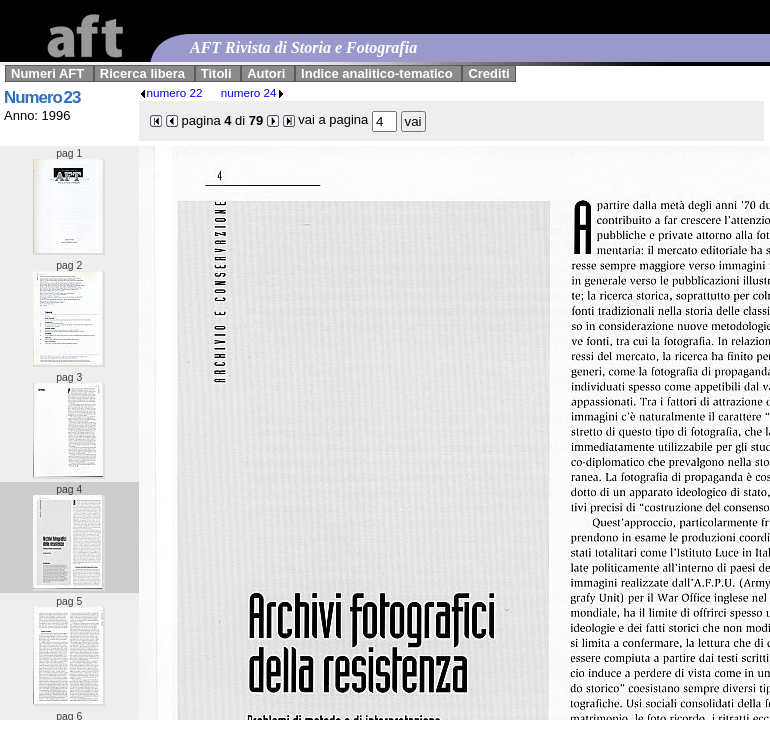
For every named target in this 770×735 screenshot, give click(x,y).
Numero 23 (42, 97)
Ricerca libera (142, 73)
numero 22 (171, 92)
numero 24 (253, 92)
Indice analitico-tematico (377, 73)
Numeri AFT (47, 73)
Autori (266, 73)
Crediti (488, 73)
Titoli (216, 73)
